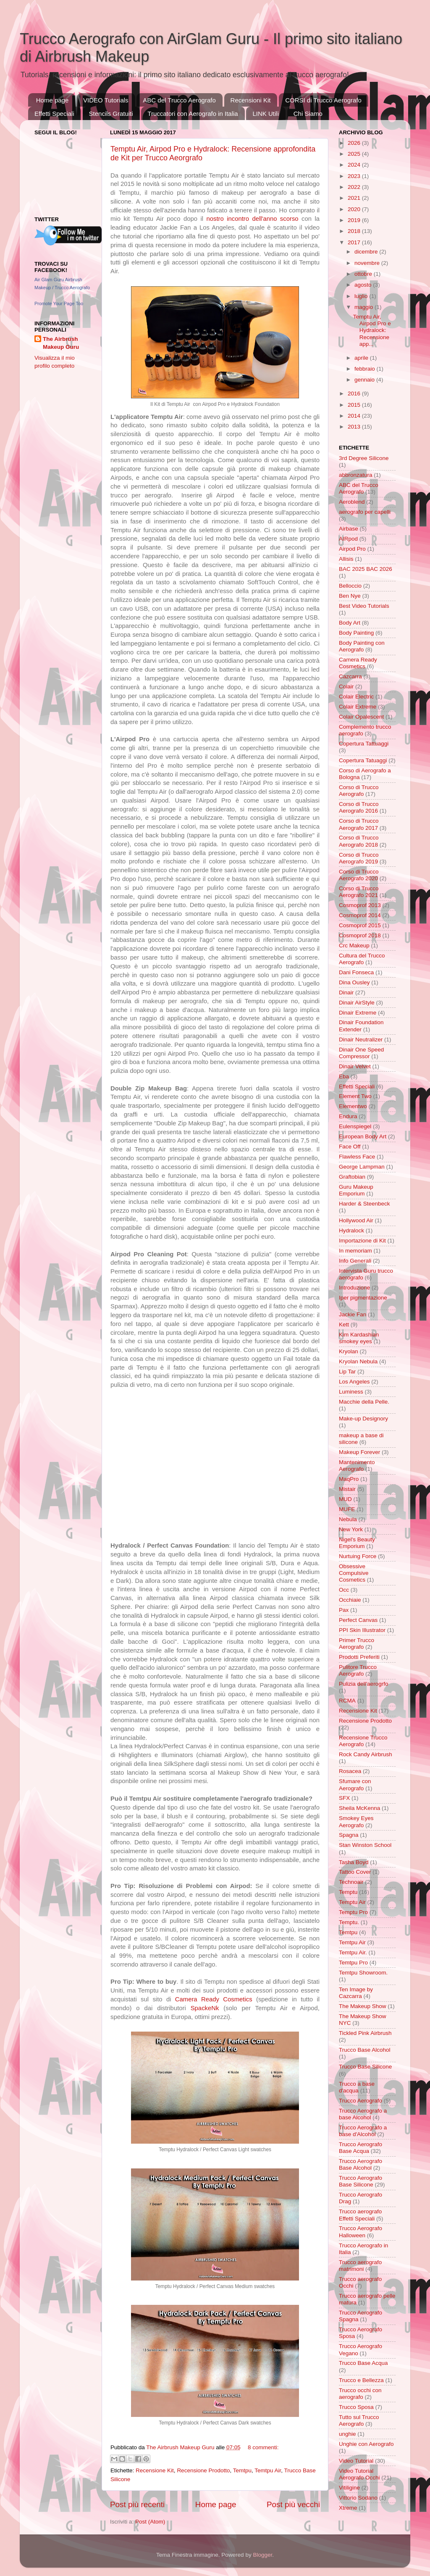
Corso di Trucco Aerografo (359, 790)
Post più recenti (137, 2504)
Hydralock (351, 1230)
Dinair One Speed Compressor (361, 1052)
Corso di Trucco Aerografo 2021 (359, 891)
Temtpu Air (267, 2470)
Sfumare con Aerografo (355, 1784)
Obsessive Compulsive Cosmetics (354, 1573)
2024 (355, 165)
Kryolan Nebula (358, 1361)
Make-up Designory (363, 1418)
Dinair (346, 992)
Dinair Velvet (355, 1066)
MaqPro (349, 1479)
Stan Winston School (365, 1845)
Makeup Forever (359, 1452)
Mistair (347, 1489)
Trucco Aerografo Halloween (360, 2231)
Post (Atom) (150, 2521)
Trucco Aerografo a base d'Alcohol (363, 2130)
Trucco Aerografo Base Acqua (360, 2147)
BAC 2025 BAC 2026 (365, 569)
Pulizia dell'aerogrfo (363, 1684)
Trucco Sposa (356, 2407)
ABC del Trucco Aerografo (179, 100)
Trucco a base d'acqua (357, 2087)
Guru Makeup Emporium (356, 1190)
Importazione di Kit (362, 1240)
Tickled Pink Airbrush (365, 2033)
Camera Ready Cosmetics (213, 1999)
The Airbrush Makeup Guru (61, 343)
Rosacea (350, 1771)
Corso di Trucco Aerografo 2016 (359, 807)
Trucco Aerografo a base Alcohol (363, 2114)
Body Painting (356, 633)
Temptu (348, 1892)
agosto (363, 285)
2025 (355, 154)
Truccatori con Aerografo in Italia (192, 113)
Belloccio (350, 586)
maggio (364, 307)
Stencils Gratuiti (111, 113)
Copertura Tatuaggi (363, 760)
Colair (346, 686)
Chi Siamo (308, 113)
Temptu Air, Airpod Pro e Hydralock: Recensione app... (372, 330)
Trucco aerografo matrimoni (360, 2265)
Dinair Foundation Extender (361, 1025)
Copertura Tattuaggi (363, 743)
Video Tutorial (356, 2461)
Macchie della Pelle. (364, 1402)
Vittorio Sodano (358, 2498)
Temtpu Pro (353, 1962)
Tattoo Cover (355, 1872)
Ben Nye (350, 596)
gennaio (365, 380)
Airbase (348, 529)
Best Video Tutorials (364, 606)
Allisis (346, 559)
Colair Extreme (357, 706)
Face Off (350, 1146)
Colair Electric (356, 696)
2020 (355, 209)
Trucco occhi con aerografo (360, 2393)
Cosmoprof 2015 (360, 925)
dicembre (366, 251)
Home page (52, 100)
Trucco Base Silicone (365, 2066)
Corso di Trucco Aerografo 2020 (359, 874)
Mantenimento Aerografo (357, 1465)
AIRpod (348, 539)
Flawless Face (357, 1156)
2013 (355, 427)
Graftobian (352, 1177)
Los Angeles (354, 1381)
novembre (367, 263)
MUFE (347, 1509)
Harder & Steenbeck (364, 1203)
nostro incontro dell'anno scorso (252, 218)
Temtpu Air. (353, 1952)
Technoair (351, 1882)
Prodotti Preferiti (359, 1657)
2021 (355, 198)
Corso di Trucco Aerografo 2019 (359, 858)
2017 (355, 242)
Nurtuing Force (357, 1556)
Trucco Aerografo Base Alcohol (360, 2164)
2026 (355, 143)
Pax (344, 1610)
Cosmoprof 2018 (360, 935)
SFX (344, 1798)
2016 (355, 393)
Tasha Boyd (354, 1862)
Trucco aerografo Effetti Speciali (360, 2214)
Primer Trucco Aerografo (356, 1643)
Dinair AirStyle (357, 1002)
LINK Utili (265, 113)
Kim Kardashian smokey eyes (359, 1337)
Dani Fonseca (356, 972)
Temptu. (349, 1922)
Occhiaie (350, 1600)
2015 (355, 405)
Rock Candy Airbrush (365, 1754)
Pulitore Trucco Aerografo (358, 1670)
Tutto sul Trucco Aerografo (359, 2420)
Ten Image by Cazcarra (356, 1992)
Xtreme (348, 2508)
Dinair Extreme (357, 1012)
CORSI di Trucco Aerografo (323, 100)
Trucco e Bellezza (361, 2380)
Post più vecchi (293, 2504)
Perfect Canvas (358, 1620)
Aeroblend (352, 502)
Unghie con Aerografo (366, 2444)
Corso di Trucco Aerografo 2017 (359, 824)
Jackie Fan (352, 1314)
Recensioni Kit (251, 100)
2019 (355, 220)
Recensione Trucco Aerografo (363, 1740)
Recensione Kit (155, 2470)
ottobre (364, 274)
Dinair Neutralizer (361, 1039)
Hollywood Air (356, 1220)
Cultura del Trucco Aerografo (362, 958)
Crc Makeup (354, 945)
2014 (355, 416)
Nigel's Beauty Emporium (357, 1542)
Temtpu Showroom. (363, 1972)
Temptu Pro (353, 1912)
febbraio (365, 369)
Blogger (262, 2555)
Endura (348, 1116)
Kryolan (348, 1351)
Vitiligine (349, 2487)
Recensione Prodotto (203, 2470)
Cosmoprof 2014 (360, 915)
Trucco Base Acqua (363, 2363)
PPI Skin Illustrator (362, 1630)
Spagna (349, 1835)
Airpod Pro (352, 549)
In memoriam (355, 1250)
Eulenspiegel (355, 1126)
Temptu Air (352, 1902)
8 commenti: (263, 2447)
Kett (344, 1324)
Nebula (348, 1519)
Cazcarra (350, 676)
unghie (347, 2434)
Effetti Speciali (54, 113)
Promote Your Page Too (58, 303)
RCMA (347, 1700)
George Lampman (362, 1167)
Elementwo (353, 1106)
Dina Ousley (354, 982)
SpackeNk (205, 2008)
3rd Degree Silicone (364, 458)
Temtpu (242, 2470)
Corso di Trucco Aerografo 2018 (359, 840)
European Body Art (362, 1136)
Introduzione (354, 1287)
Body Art (349, 623)
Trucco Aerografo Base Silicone (360, 2181)
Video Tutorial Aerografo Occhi (359, 2474)
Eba (344, 1076)
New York (351, 1529)
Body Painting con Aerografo (362, 646)
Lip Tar (347, 1371)
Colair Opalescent (361, 717)
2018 (355, 231)
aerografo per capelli (365, 512)
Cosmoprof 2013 (360, 905)
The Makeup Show (362, 2006)
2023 (355, 176)
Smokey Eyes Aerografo (356, 1821)
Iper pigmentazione (363, 1298)
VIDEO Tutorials (105, 100)
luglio (361, 296)
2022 (355, 187)
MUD (345, 1499)
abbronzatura (355, 475)
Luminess (351, 1392)
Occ (344, 1590)
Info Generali (355, 1261)
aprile (362, 358)
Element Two (355, 1096)
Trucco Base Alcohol (365, 2050)
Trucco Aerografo (360, 2100)
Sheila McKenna (359, 1808)
